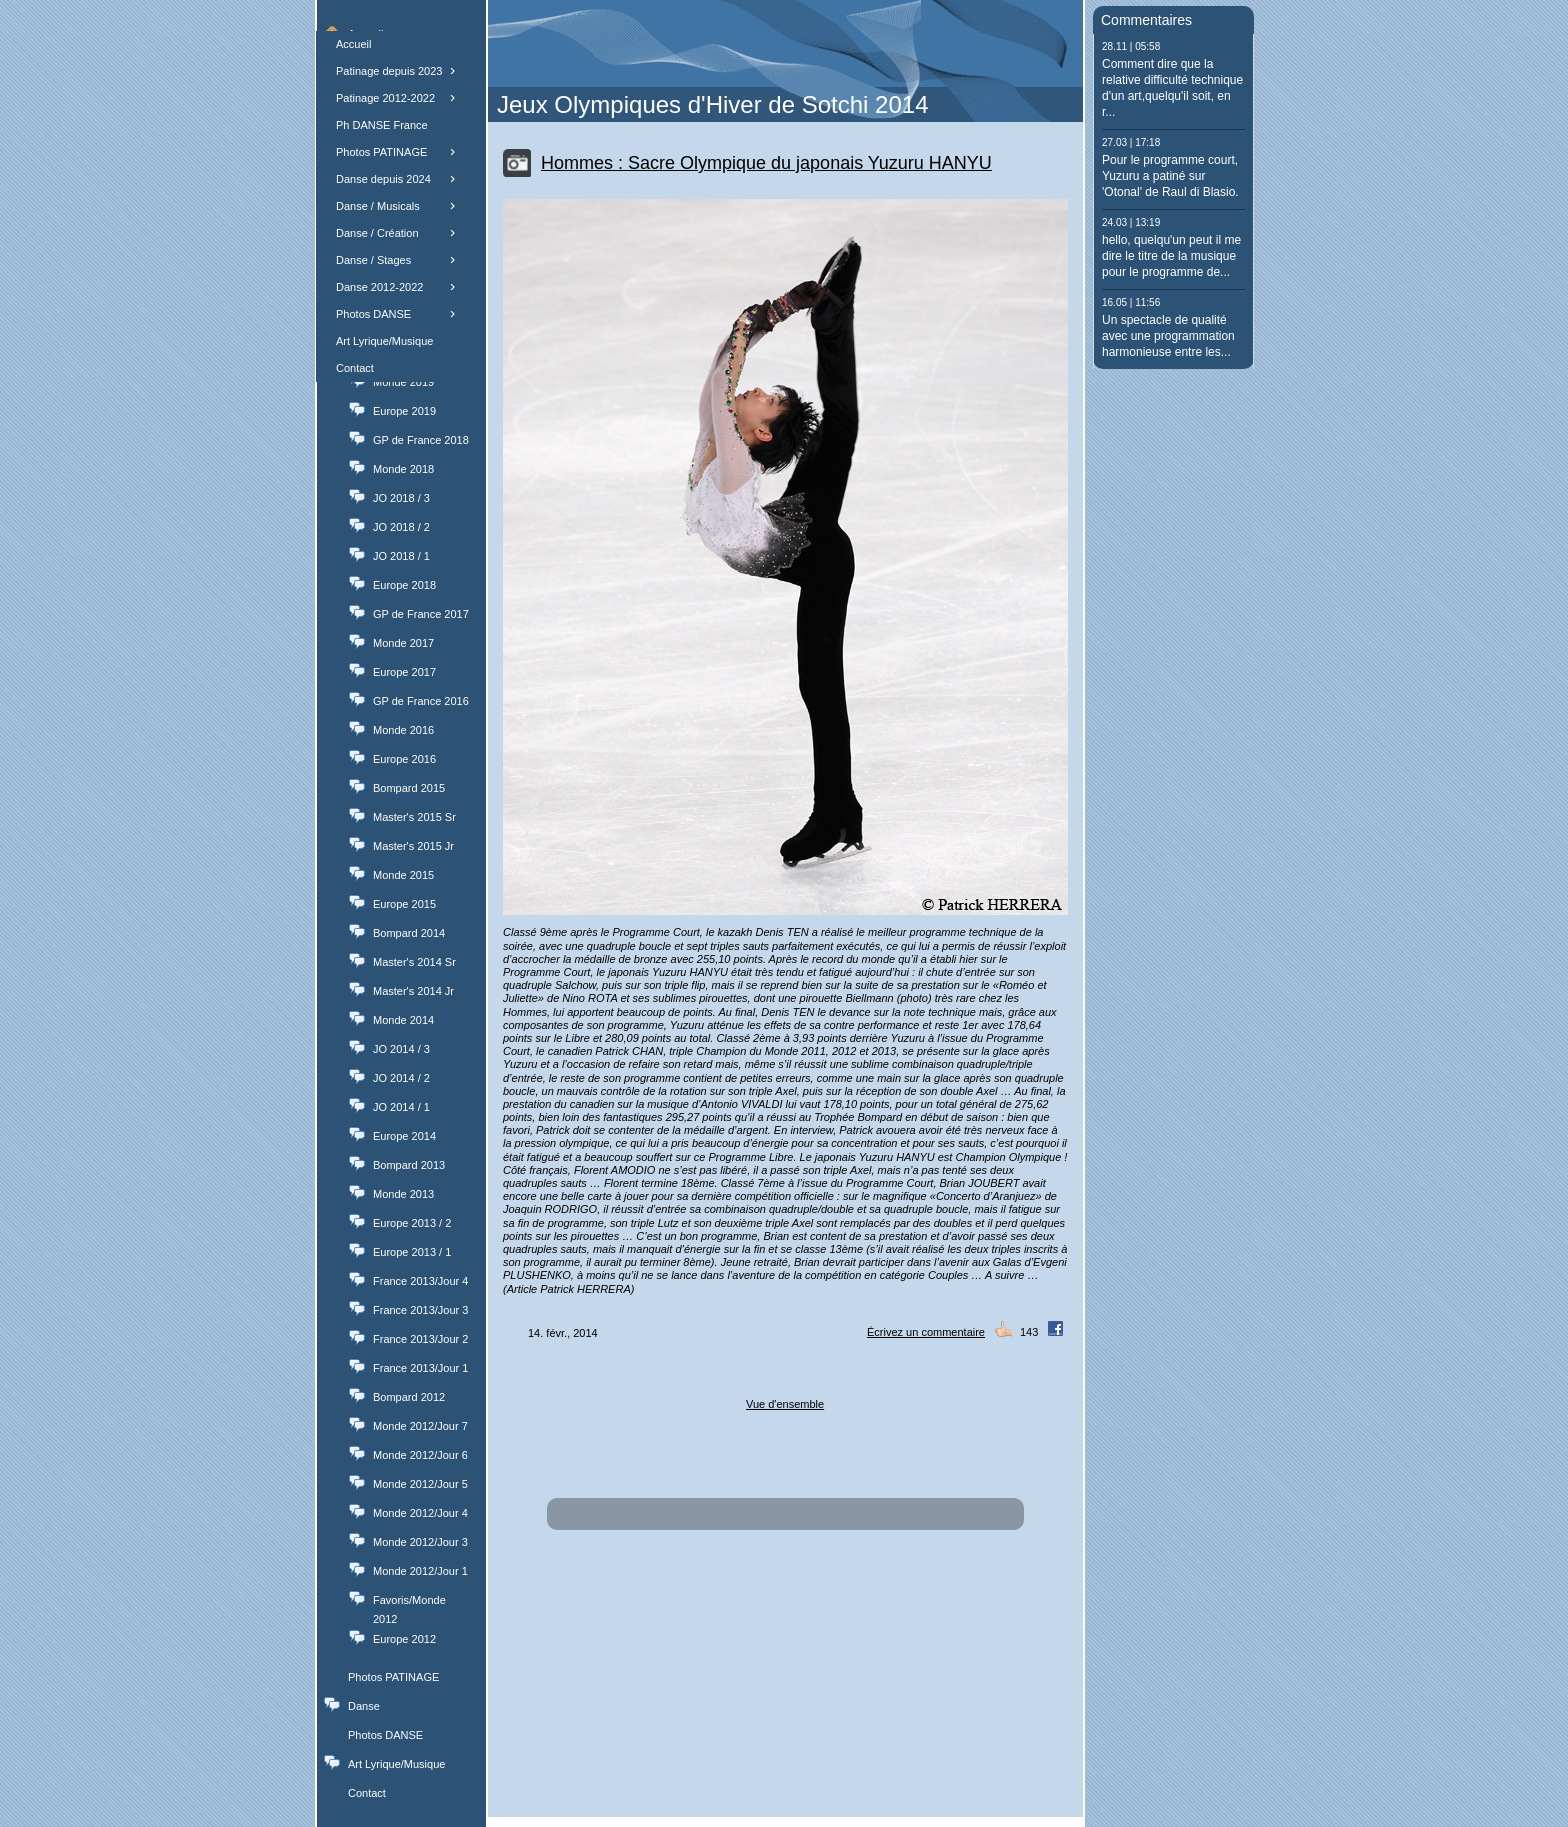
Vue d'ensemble (785, 1404)
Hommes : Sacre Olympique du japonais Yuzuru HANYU (766, 163)
